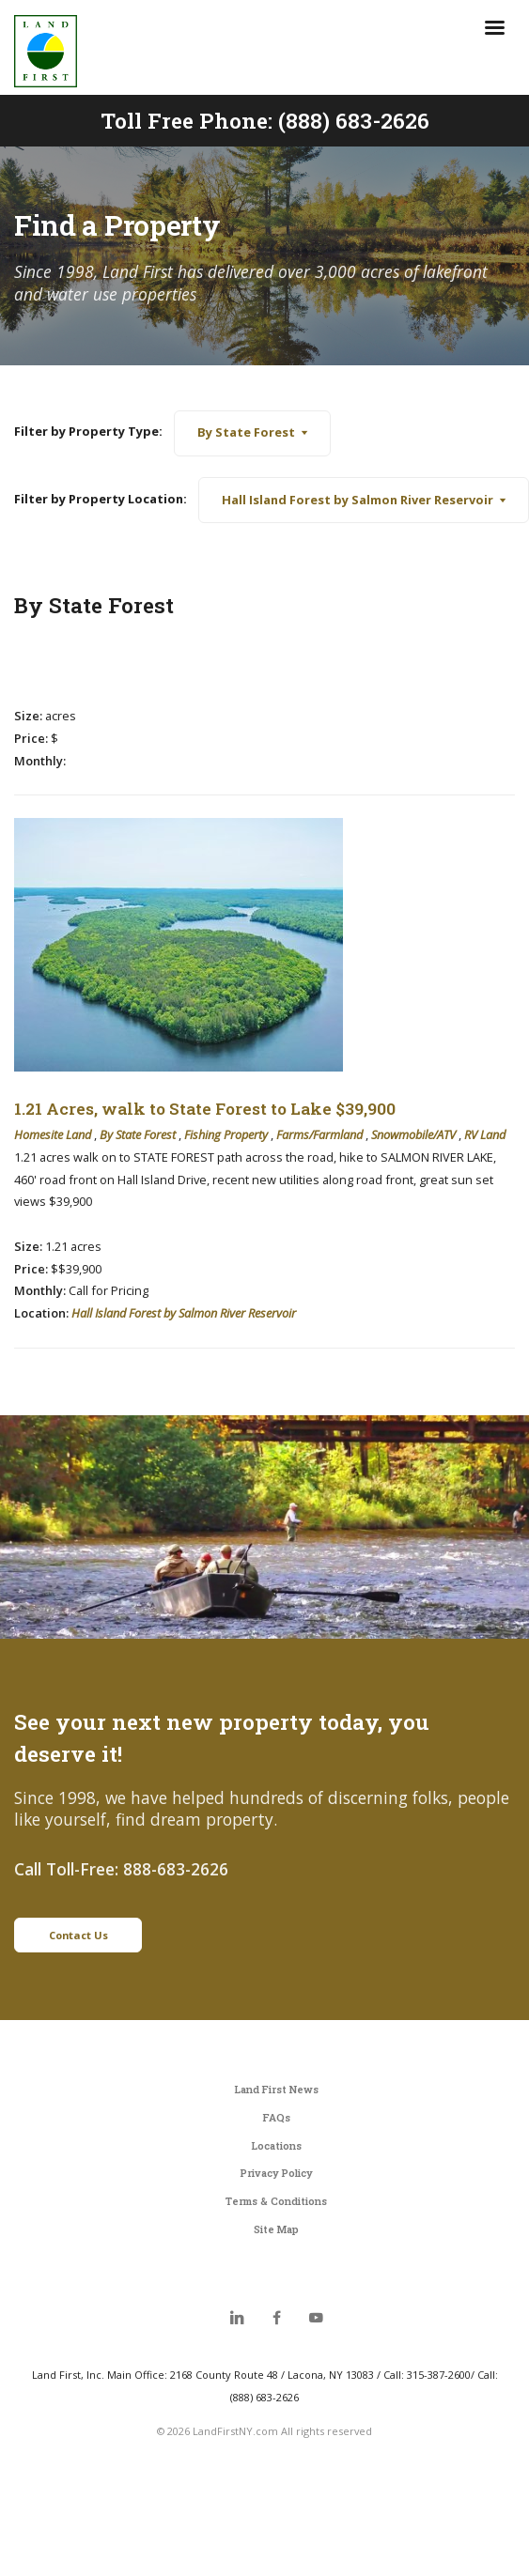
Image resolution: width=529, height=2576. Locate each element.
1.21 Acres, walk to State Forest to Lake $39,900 (205, 1108)
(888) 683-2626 (353, 120)
